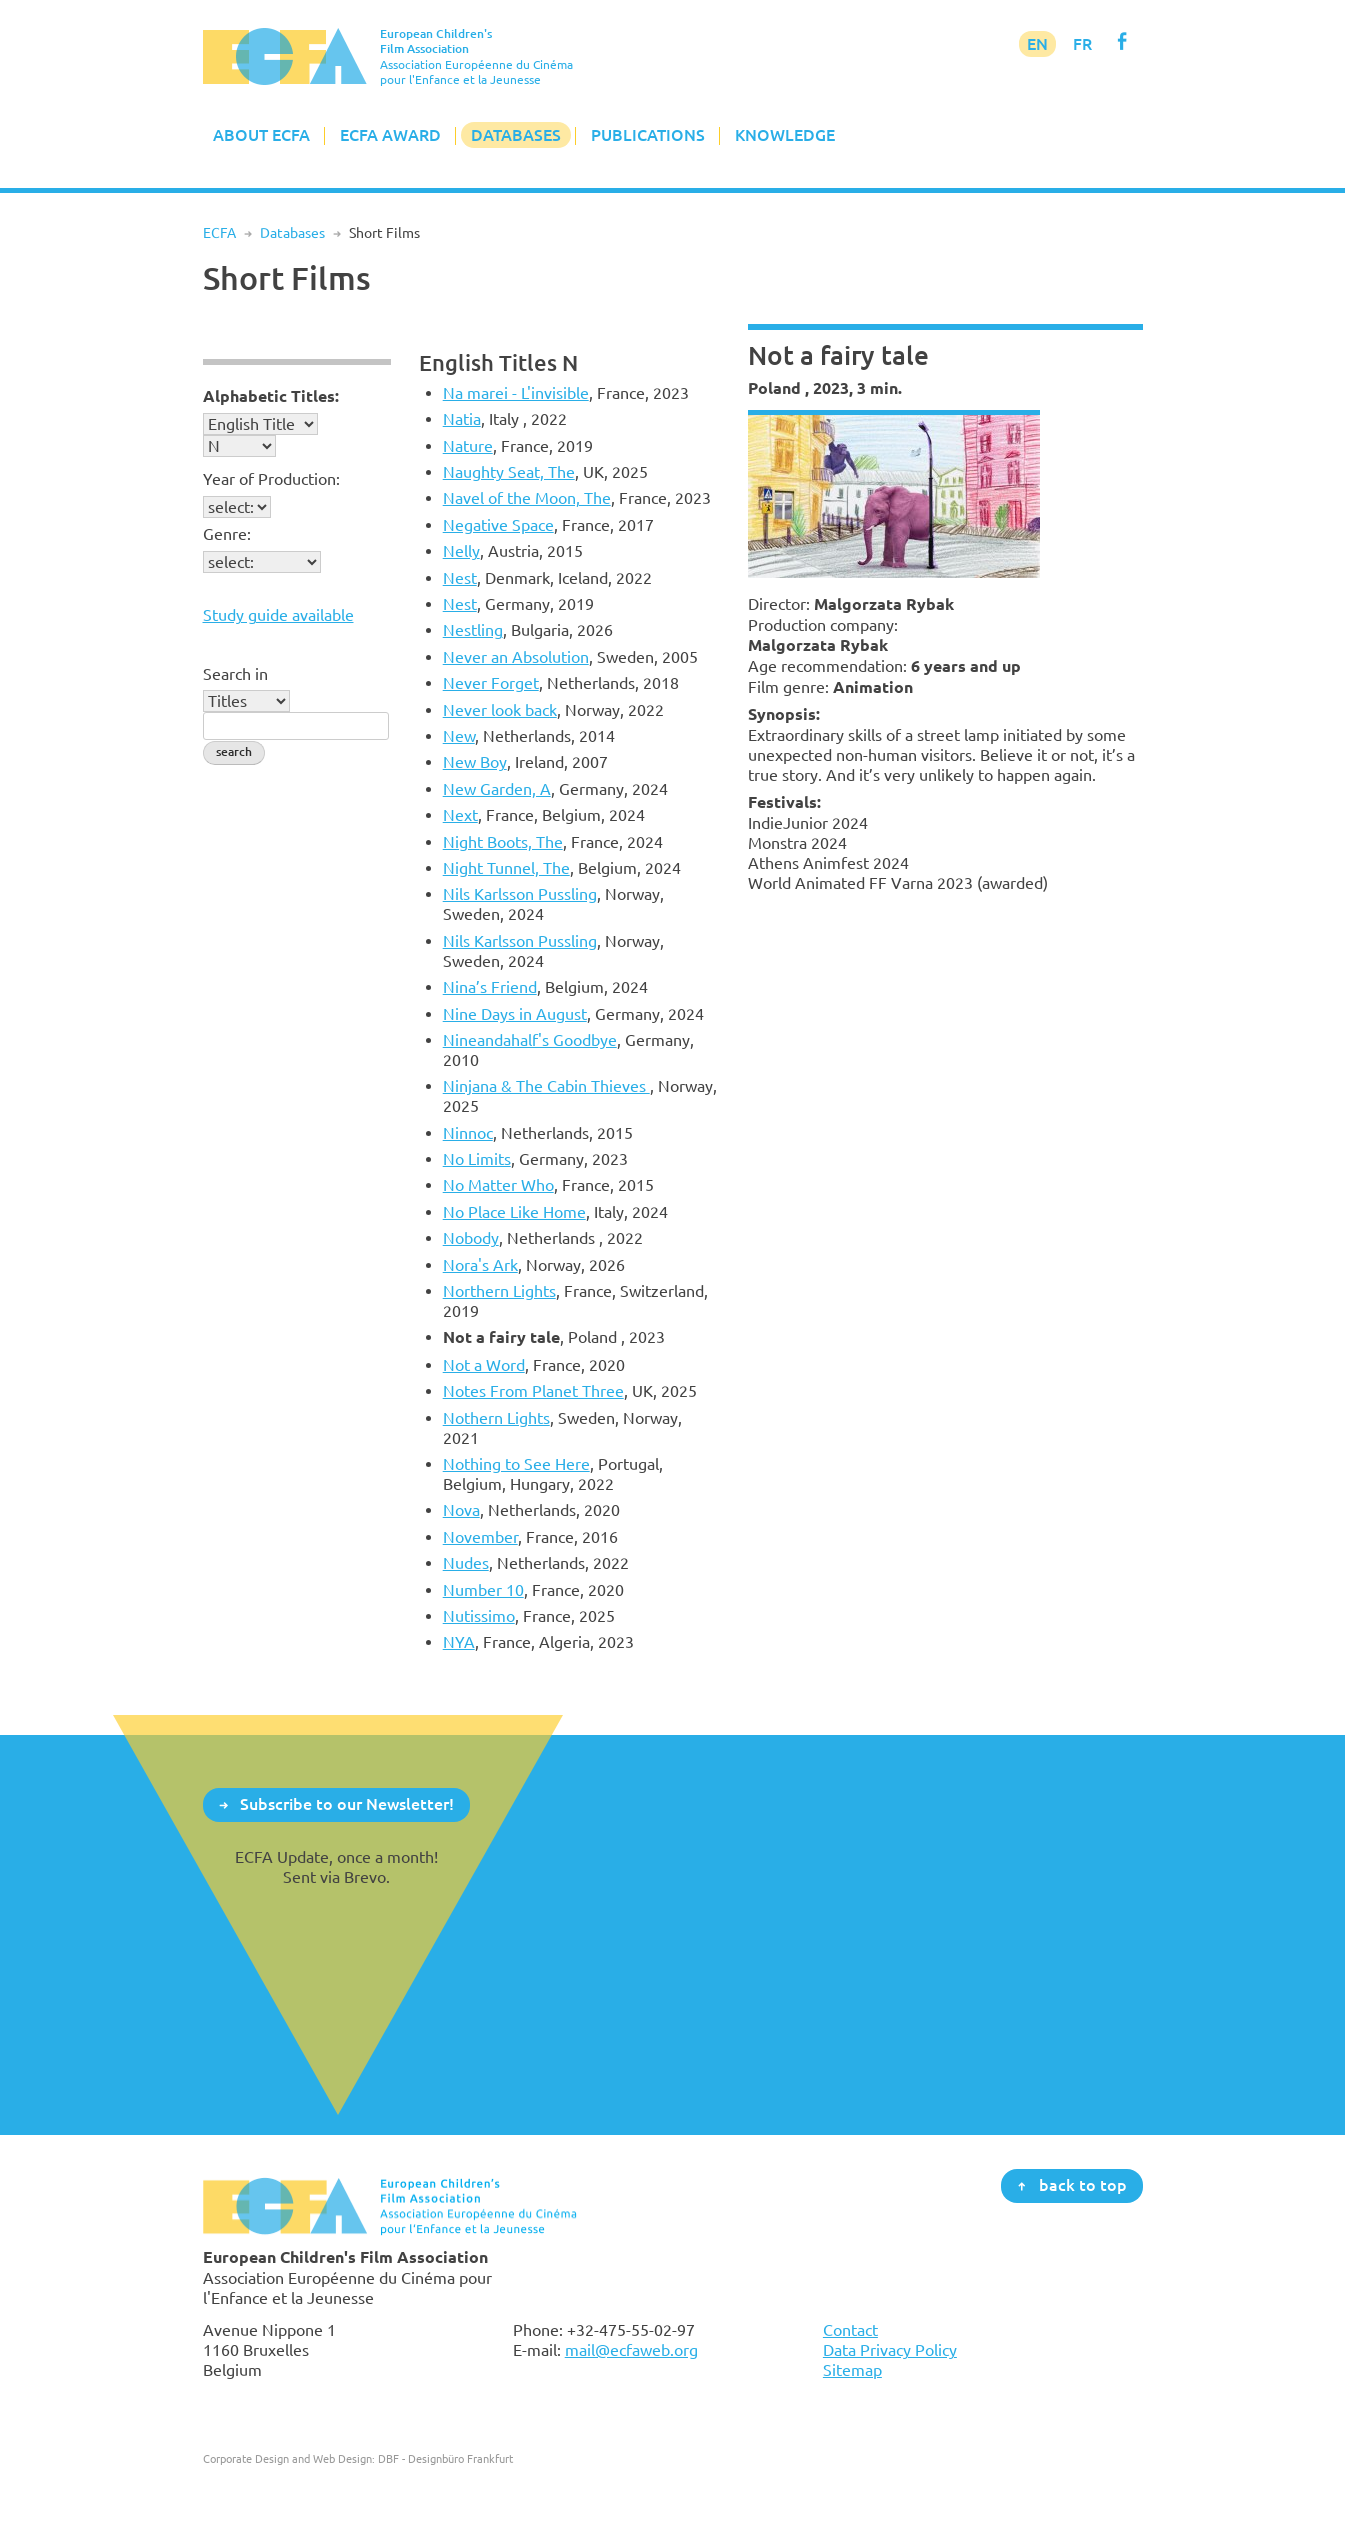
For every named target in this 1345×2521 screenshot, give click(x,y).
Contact (850, 2330)
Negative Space (498, 525)
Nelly (461, 551)
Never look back (500, 710)
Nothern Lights (496, 1418)
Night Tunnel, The (506, 868)
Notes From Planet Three (533, 1391)
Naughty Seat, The (509, 472)
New (459, 736)
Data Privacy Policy (890, 2350)
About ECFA (261, 135)
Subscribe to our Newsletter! (347, 1804)
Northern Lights (499, 1291)
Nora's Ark (480, 1265)
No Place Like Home (514, 1212)
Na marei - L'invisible (516, 393)
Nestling (473, 630)
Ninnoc (468, 1133)
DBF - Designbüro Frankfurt (445, 2458)
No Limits (477, 1159)
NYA (459, 1642)
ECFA (219, 233)
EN (1037, 44)
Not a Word (484, 1365)
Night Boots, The (503, 842)
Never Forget (491, 683)
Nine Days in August (515, 1014)
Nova (461, 1510)
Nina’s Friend (490, 987)
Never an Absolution (516, 657)
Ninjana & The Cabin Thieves (546, 1086)
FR (1082, 44)
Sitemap (852, 2370)
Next (460, 815)
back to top (1083, 2185)
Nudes (466, 1563)
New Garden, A (497, 789)
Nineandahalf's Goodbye (530, 1040)
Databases (516, 135)
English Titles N (498, 362)
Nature (468, 446)
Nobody (471, 1238)
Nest (460, 578)
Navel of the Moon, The (527, 498)
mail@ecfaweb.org (631, 2350)
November (480, 1537)
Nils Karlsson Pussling (520, 894)
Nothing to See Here (516, 1464)
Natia (462, 419)
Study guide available (278, 615)
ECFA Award (390, 135)
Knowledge (785, 135)
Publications (648, 135)
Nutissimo (479, 1616)
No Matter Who (498, 1185)
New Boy (475, 762)
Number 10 (483, 1590)
